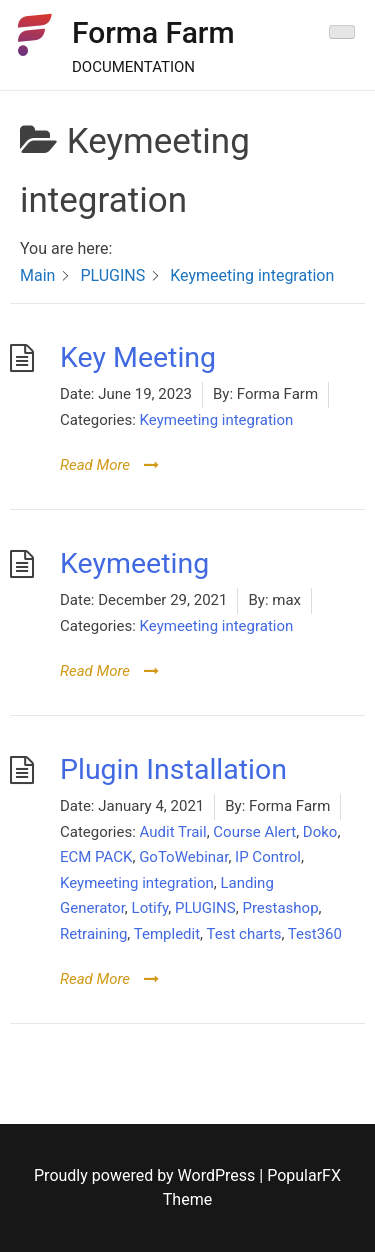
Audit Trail (173, 832)
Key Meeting (138, 357)
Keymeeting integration (217, 420)
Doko (320, 832)
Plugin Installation (173, 769)
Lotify (150, 908)
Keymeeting (134, 563)
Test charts (244, 934)
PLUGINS (205, 908)
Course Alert (254, 832)
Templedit (167, 934)
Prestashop (280, 908)
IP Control (268, 857)
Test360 (315, 934)
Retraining (93, 934)
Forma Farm (153, 32)
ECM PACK (96, 857)
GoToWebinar (183, 857)
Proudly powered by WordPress (146, 1175)
